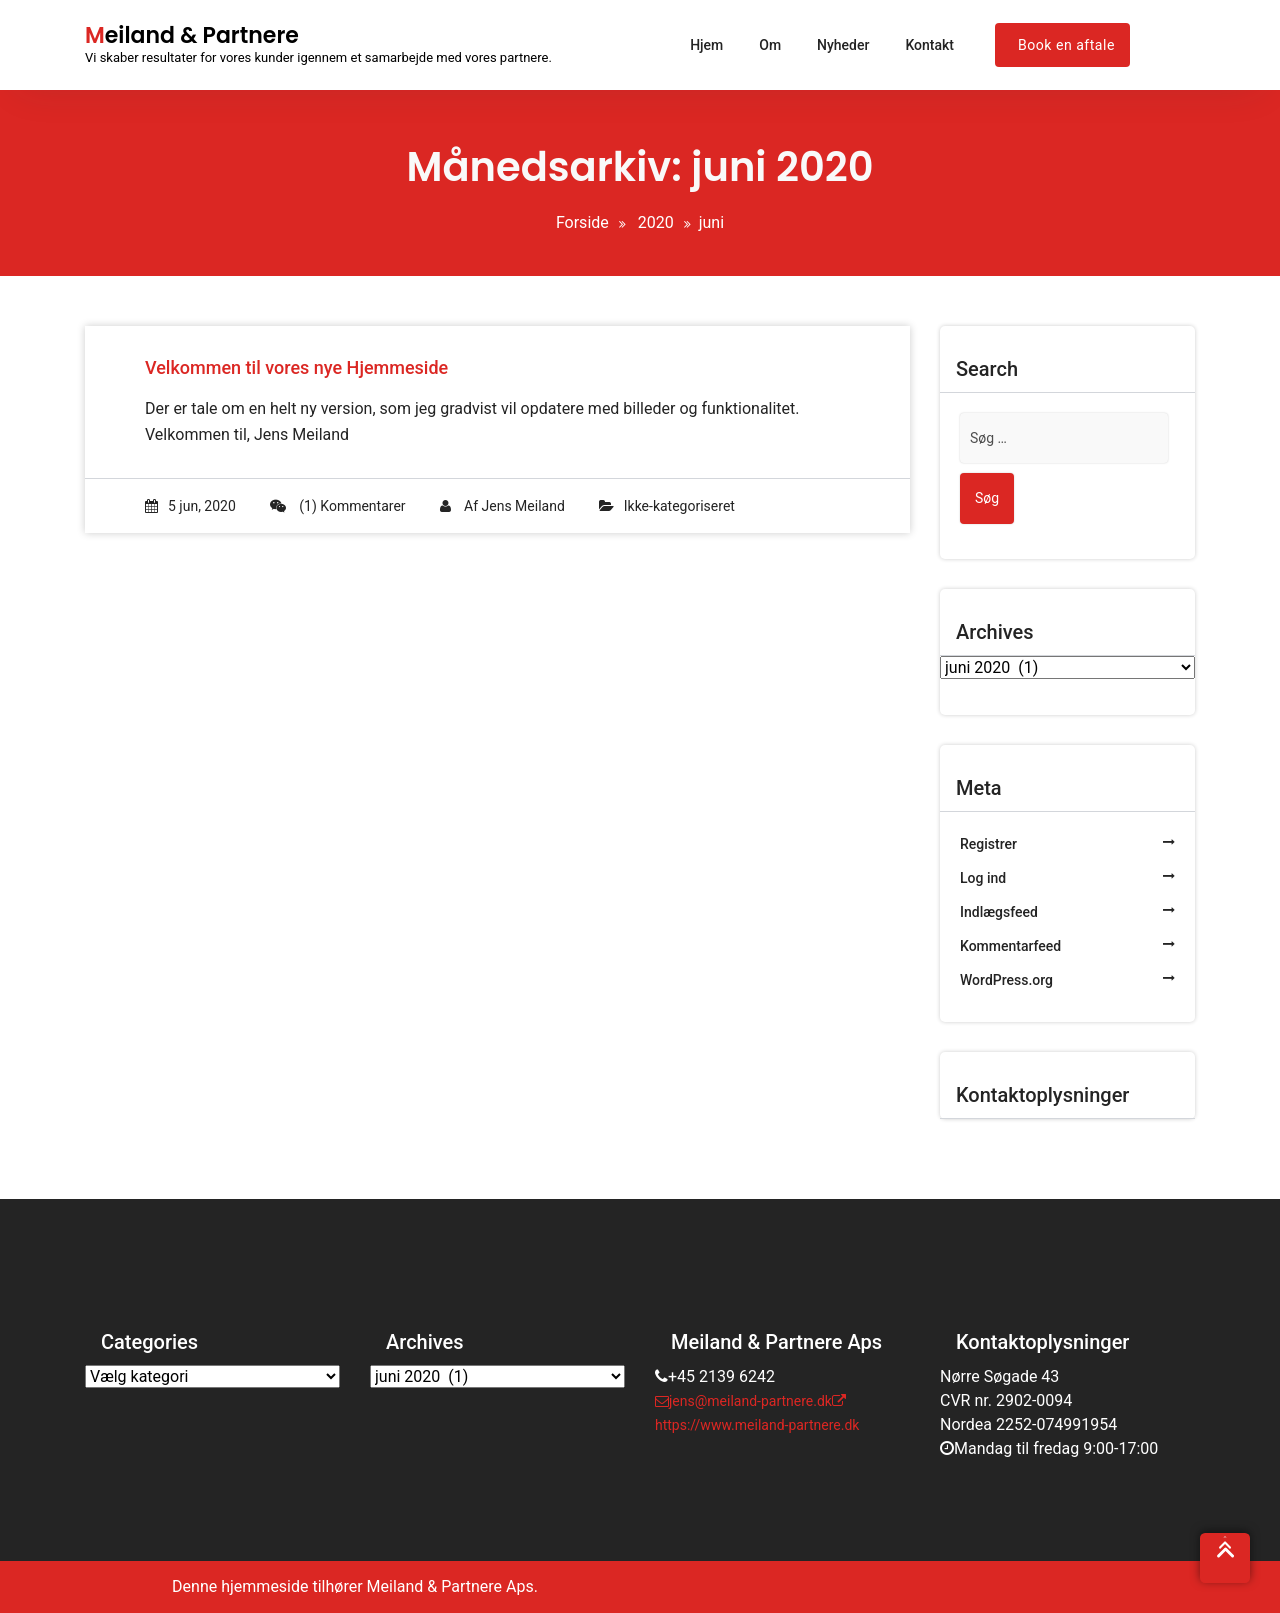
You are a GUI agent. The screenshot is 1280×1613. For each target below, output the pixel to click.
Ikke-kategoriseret (679, 506)
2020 (656, 222)
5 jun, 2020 (190, 506)
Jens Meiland (523, 506)
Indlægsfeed (999, 912)
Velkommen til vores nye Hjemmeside (296, 367)
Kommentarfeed (1010, 946)
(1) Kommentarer (338, 506)
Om (770, 45)
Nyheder (843, 45)
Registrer (988, 844)
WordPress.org (1006, 980)
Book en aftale (1066, 45)
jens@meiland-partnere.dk (743, 1401)
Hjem (706, 45)
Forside (582, 222)
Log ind (983, 878)
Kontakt (929, 45)
